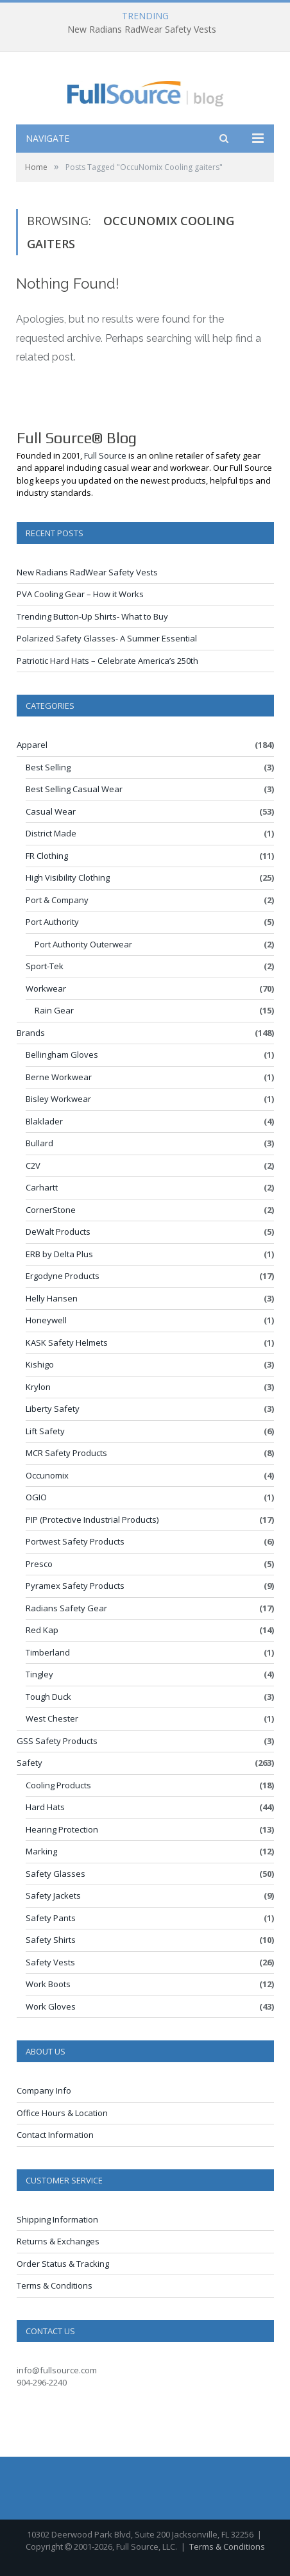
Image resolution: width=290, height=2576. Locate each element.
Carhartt (42, 1187)
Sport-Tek (45, 966)
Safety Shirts (51, 1939)
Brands (31, 1032)
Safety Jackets (53, 1895)
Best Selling (48, 767)
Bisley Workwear (58, 1099)
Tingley (39, 1674)
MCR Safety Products (66, 1453)
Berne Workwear (59, 1077)
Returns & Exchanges (58, 2241)
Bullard (39, 1143)
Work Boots (48, 1984)
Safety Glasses (55, 1873)
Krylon (38, 1387)
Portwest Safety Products (75, 1541)
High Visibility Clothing (68, 877)
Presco (39, 1564)
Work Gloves (51, 2006)
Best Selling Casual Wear (74, 789)
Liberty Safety (53, 1408)
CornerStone (51, 1210)
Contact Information (55, 2134)
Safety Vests (50, 1962)
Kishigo (40, 1364)
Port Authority (52, 922)
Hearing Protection (62, 1829)
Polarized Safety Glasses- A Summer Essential (107, 638)
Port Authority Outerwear (83, 944)
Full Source (105, 455)
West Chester (52, 1718)
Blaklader (44, 1121)
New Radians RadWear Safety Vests (141, 29)
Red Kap (42, 1630)
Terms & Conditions (54, 2285)
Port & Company (57, 900)
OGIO (36, 1497)
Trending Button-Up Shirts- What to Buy (92, 616)
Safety (29, 1762)
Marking (41, 1851)
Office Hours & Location (62, 2113)
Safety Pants (51, 1918)
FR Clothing (47, 855)
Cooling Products (58, 1785)
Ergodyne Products (62, 1276)
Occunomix (47, 1475)
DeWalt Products (58, 1231)
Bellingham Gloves (62, 1054)
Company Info (44, 2090)
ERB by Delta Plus (59, 1254)
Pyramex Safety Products (75, 1585)
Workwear (46, 988)
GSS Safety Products (57, 1741)
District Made (51, 833)
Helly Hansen (52, 1298)
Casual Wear (51, 811)
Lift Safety (45, 1431)
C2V (33, 1165)
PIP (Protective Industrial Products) (92, 1519)
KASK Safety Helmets (67, 1342)
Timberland (48, 1652)
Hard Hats (45, 1807)
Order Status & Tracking (63, 2263)
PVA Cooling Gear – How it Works (80, 594)
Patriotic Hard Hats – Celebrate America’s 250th (107, 660)
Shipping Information (57, 2219)
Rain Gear (54, 1010)
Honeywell (46, 1320)
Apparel (32, 744)
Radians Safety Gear (66, 1608)
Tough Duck (48, 1696)
